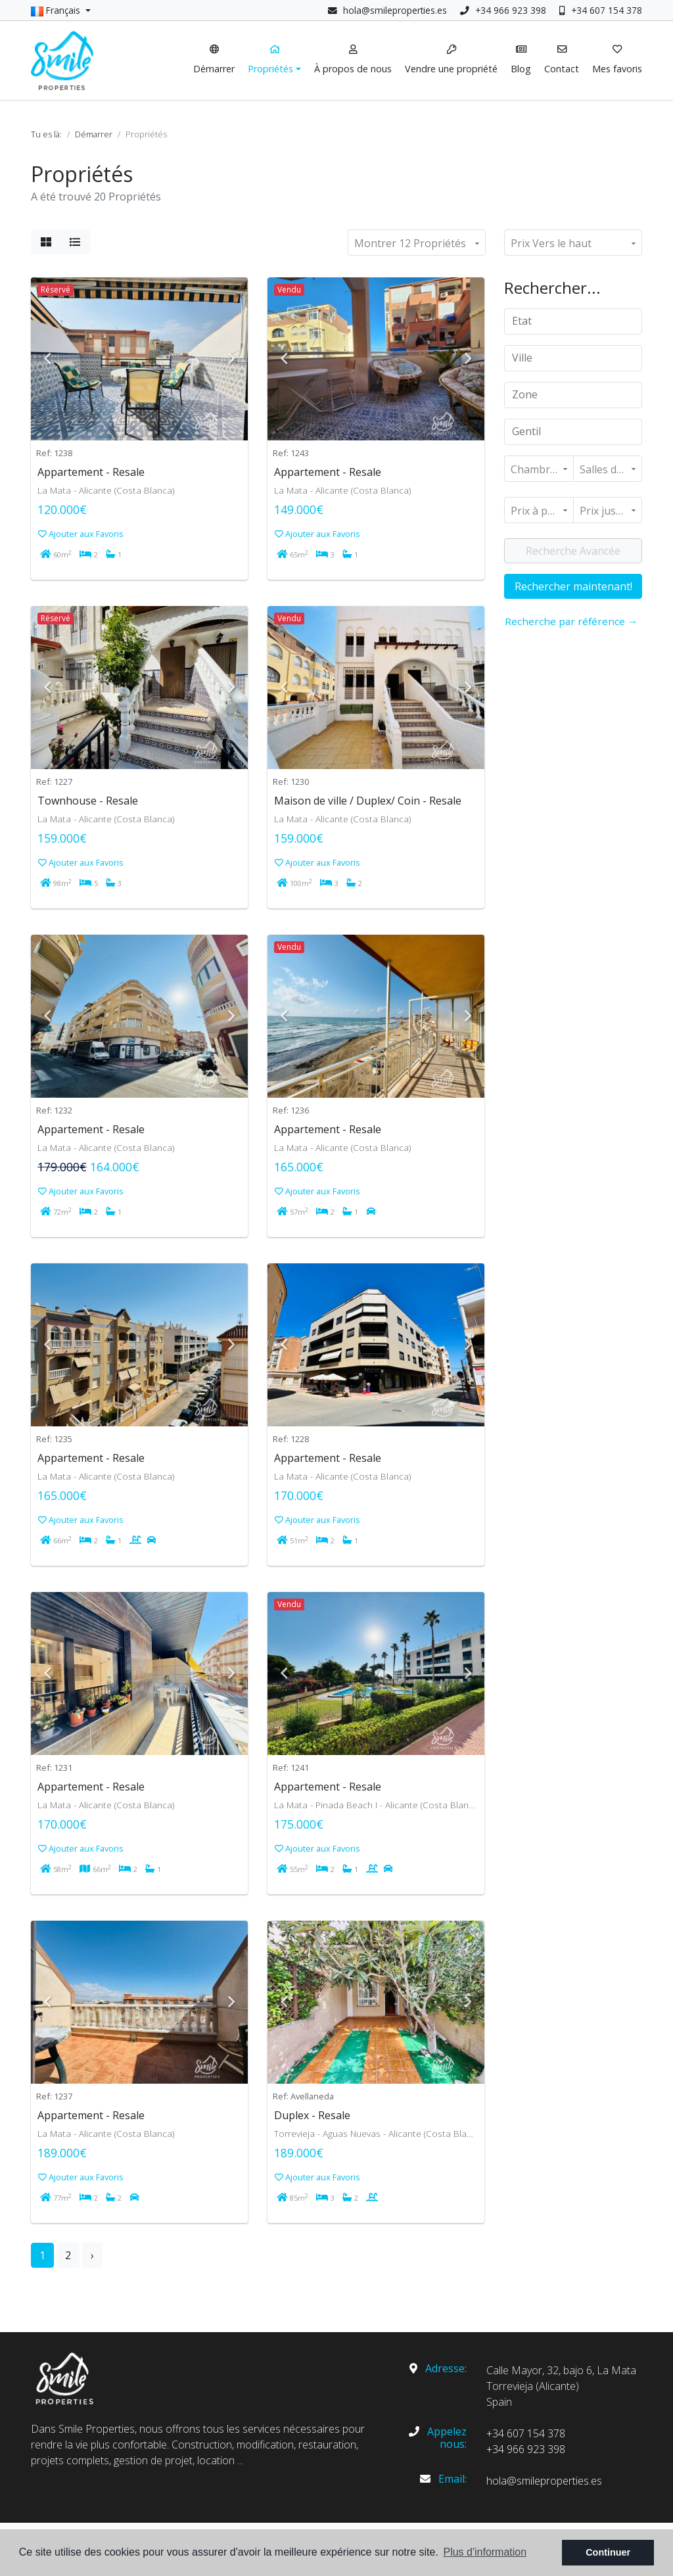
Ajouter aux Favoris (81, 534)
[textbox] (578, 320)
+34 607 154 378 (600, 10)
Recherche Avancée (573, 551)
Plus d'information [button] (484, 2552)
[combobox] (573, 321)
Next (231, 358)
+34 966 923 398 (503, 10)
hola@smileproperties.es (395, 10)
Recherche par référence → (571, 621)
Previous (47, 358)
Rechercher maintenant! (573, 586)
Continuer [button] (608, 2552)
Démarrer (93, 134)
